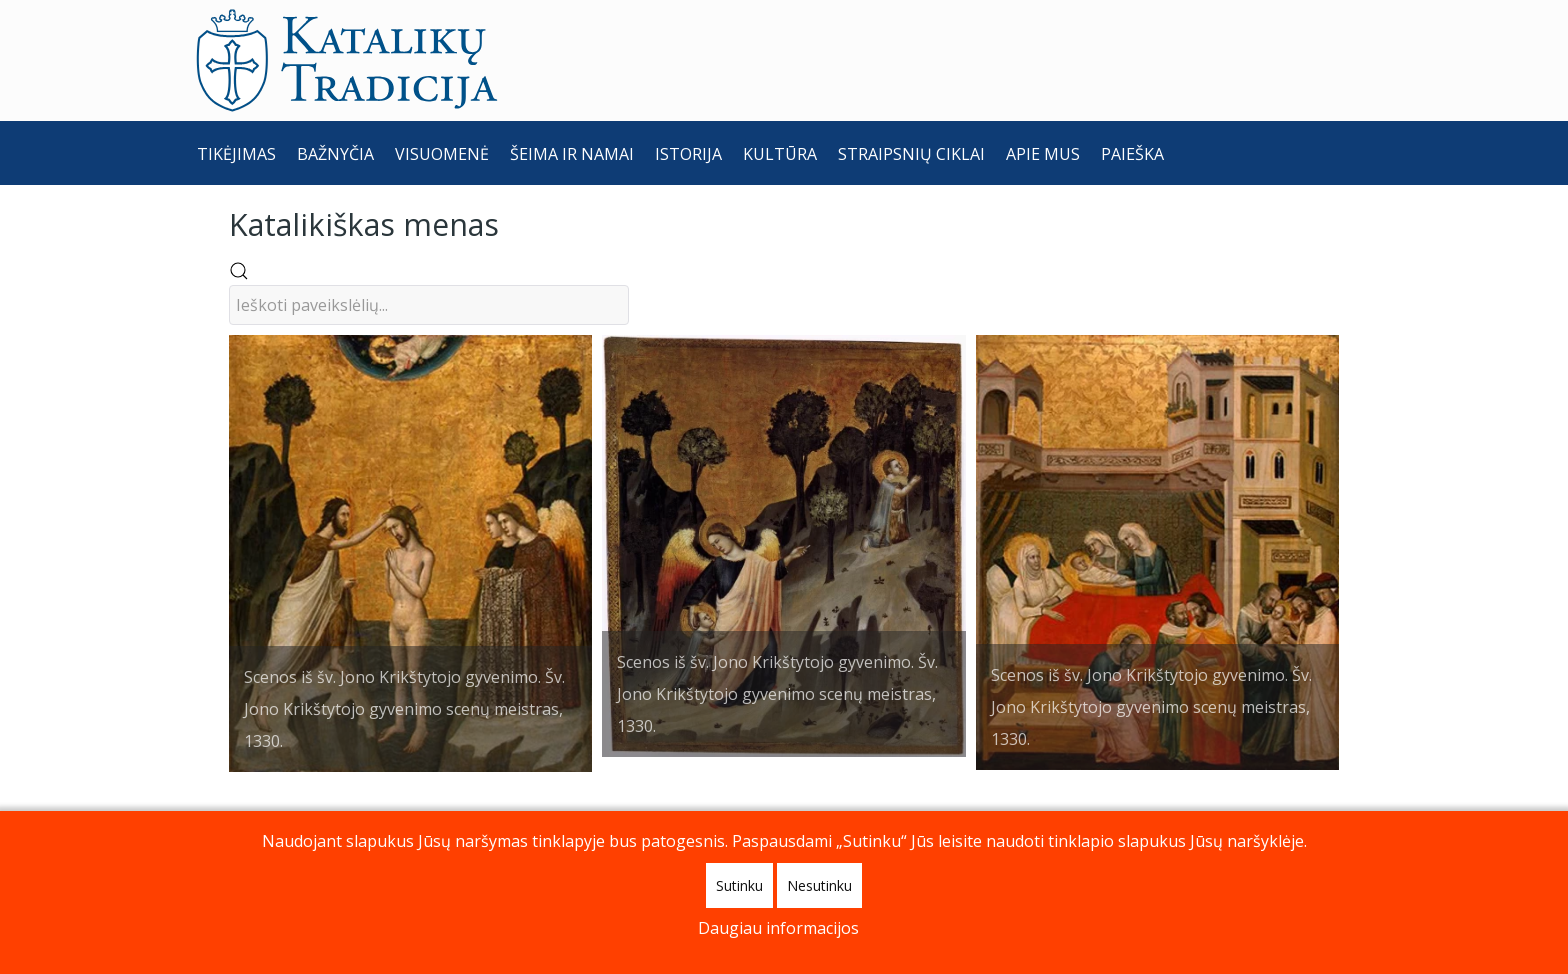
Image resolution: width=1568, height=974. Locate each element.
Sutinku (739, 885)
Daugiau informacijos (778, 928)
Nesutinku (819, 885)
